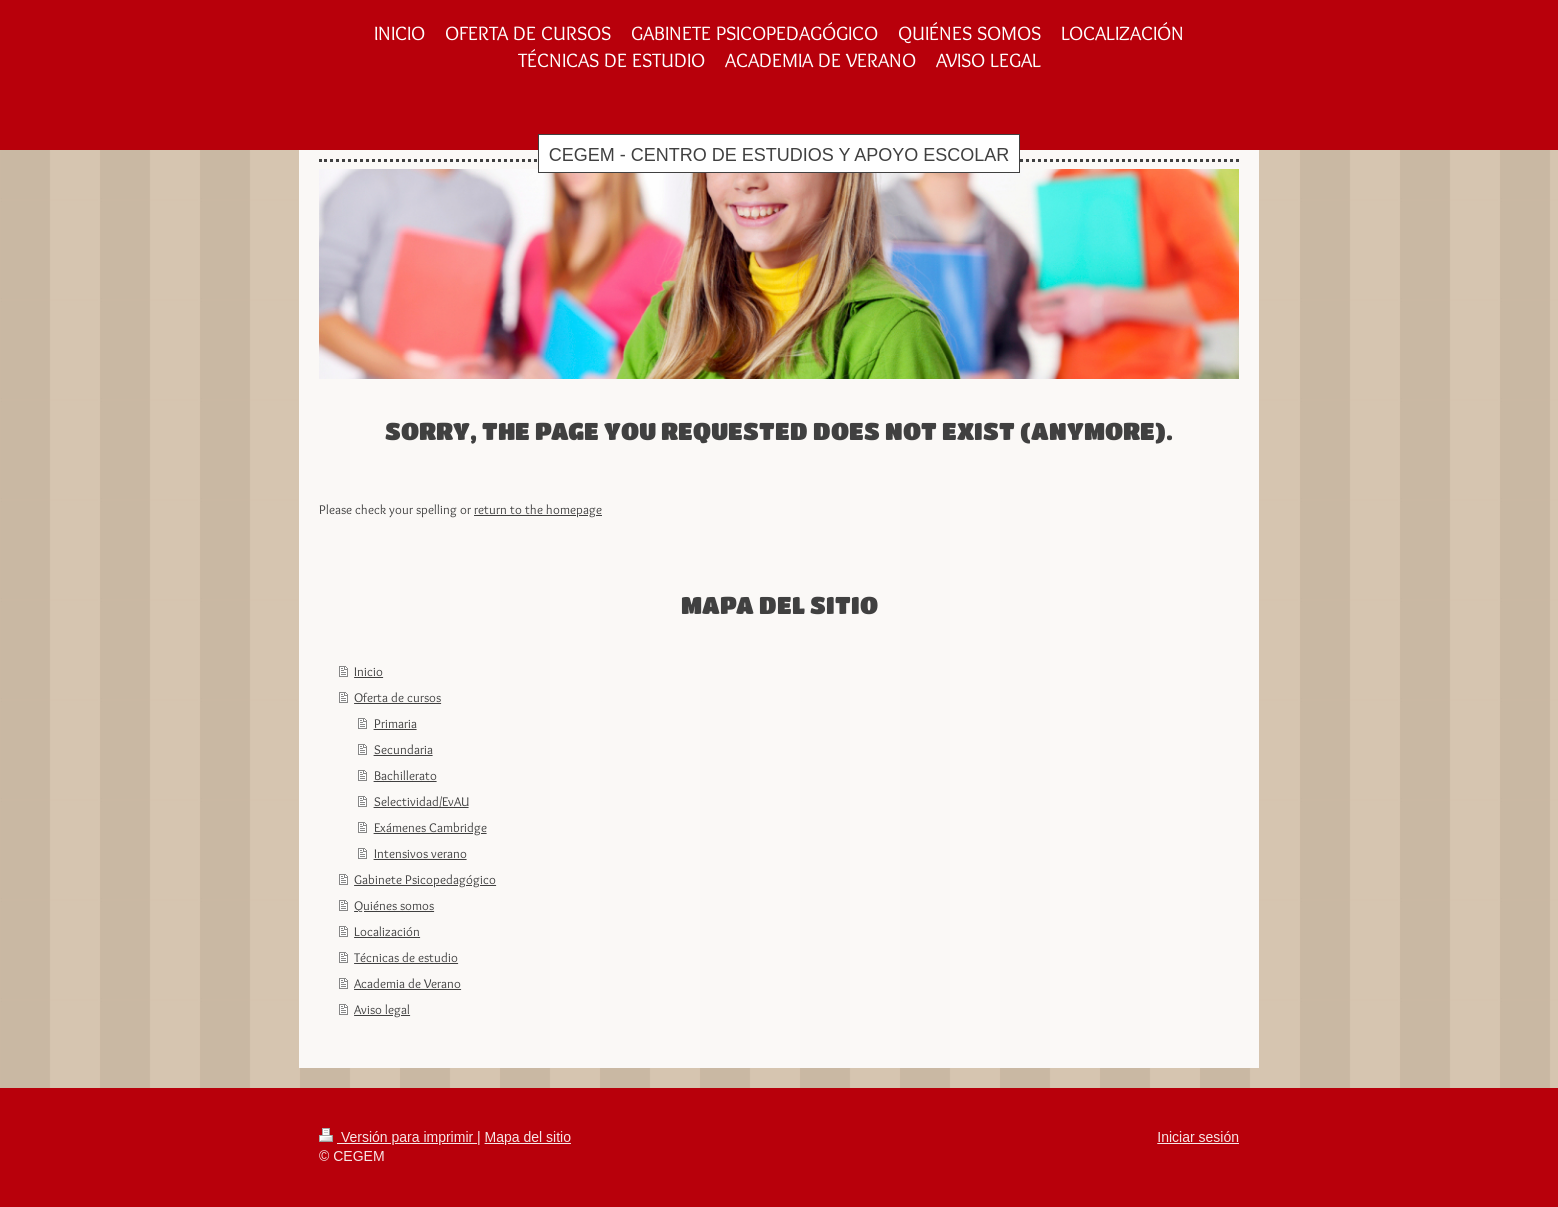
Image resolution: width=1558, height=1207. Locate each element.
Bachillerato (405, 775)
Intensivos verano (420, 853)
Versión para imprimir (398, 1137)
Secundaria (403, 749)
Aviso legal (382, 1009)
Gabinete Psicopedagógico (425, 879)
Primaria (395, 723)
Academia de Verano (407, 983)
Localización (387, 931)
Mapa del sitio (528, 1137)
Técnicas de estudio (406, 957)
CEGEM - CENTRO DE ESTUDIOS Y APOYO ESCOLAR (779, 155)
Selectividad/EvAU (421, 801)
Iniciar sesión (1198, 1137)
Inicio (368, 671)
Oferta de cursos (397, 697)
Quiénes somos (394, 905)
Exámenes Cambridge (430, 827)
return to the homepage (538, 509)
